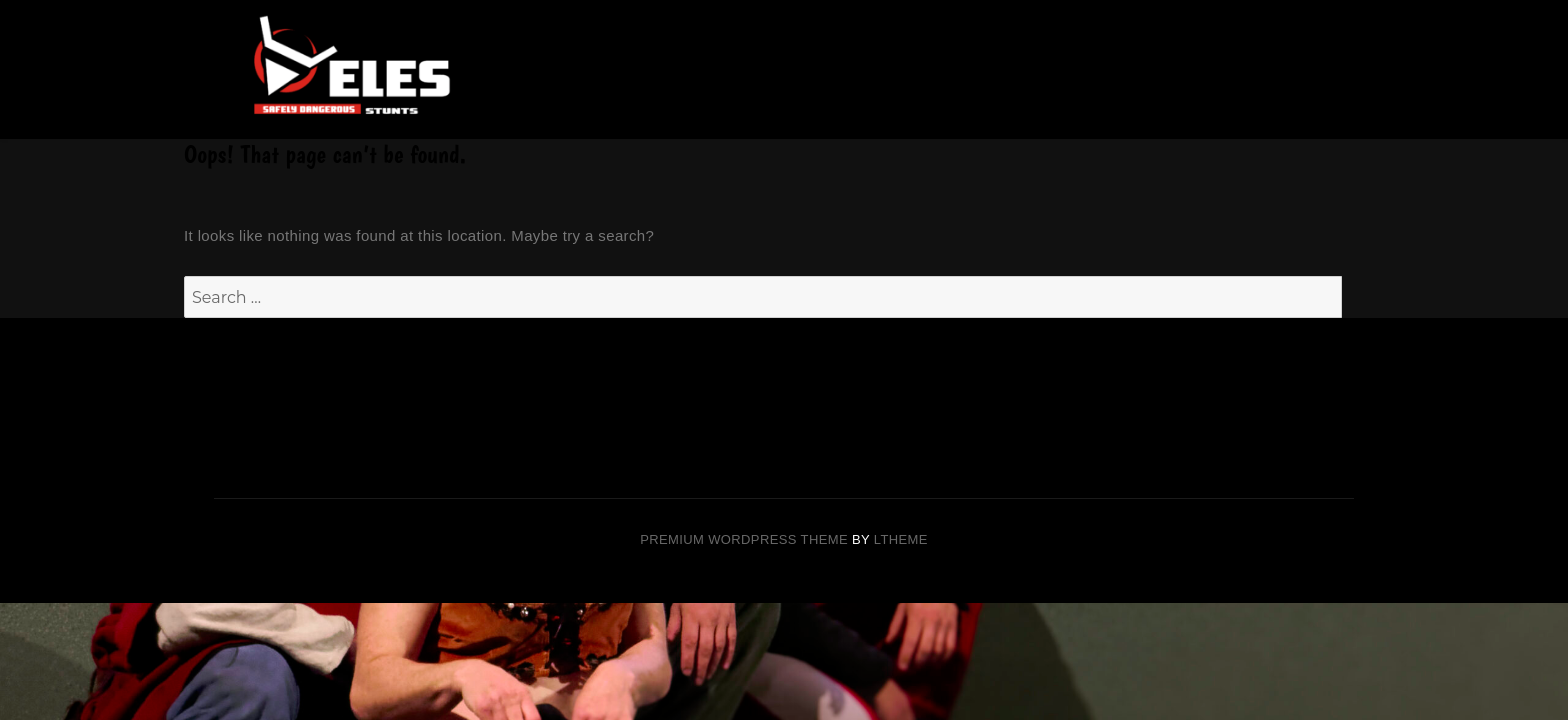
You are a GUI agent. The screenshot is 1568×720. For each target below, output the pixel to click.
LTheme (901, 539)
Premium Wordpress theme (744, 539)
